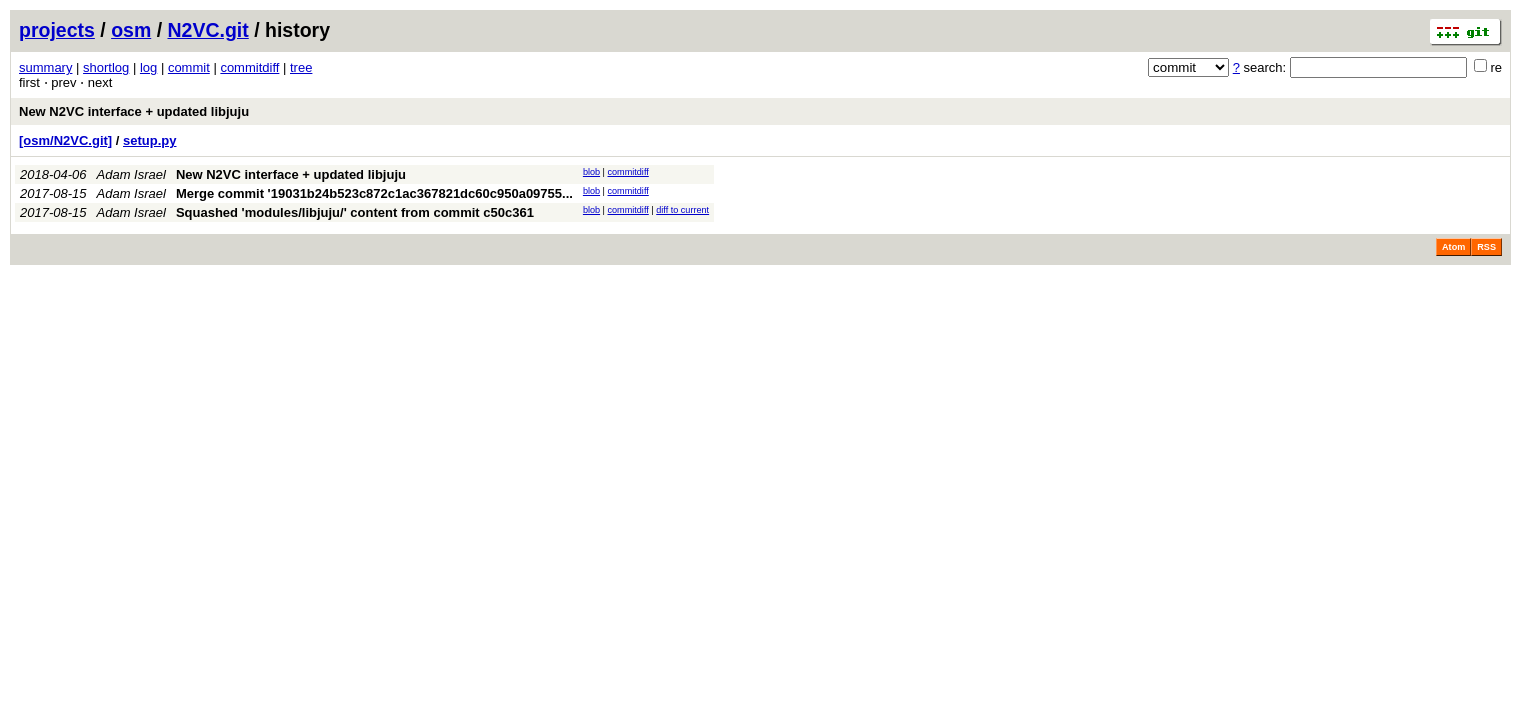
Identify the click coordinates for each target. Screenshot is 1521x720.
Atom (1453, 247)
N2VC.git (208, 30)
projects (57, 30)
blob (591, 172)
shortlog (106, 67)
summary (45, 67)
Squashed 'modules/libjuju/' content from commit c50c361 (355, 212)
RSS (1486, 247)
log (148, 67)
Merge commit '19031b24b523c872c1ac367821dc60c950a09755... (374, 193)
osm (131, 30)
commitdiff (249, 67)
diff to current (682, 210)
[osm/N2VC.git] (65, 140)
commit (189, 67)
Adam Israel (131, 174)
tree (301, 67)
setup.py (149, 140)
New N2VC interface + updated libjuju (134, 111)
